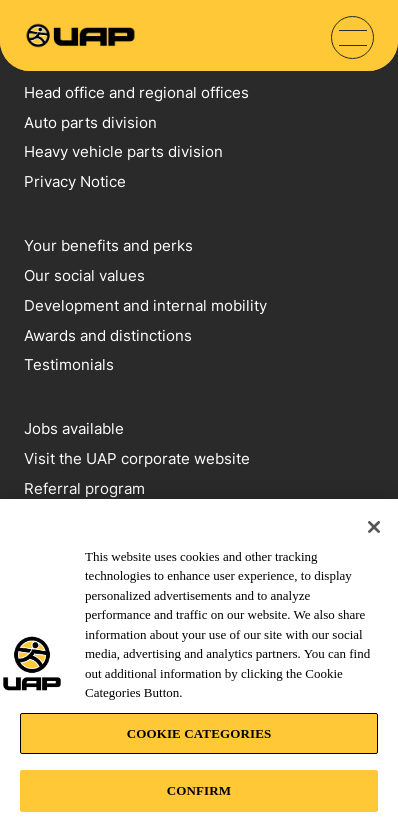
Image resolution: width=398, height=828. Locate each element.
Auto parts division (90, 122)
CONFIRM (199, 790)
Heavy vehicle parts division (123, 151)
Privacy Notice (75, 181)
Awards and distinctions (108, 335)
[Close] (374, 527)
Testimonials (69, 364)
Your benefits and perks (108, 245)
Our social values (84, 275)
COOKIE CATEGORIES (199, 733)
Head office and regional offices (136, 92)
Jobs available (74, 428)
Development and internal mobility (145, 305)
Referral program (84, 488)
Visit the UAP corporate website (137, 458)
